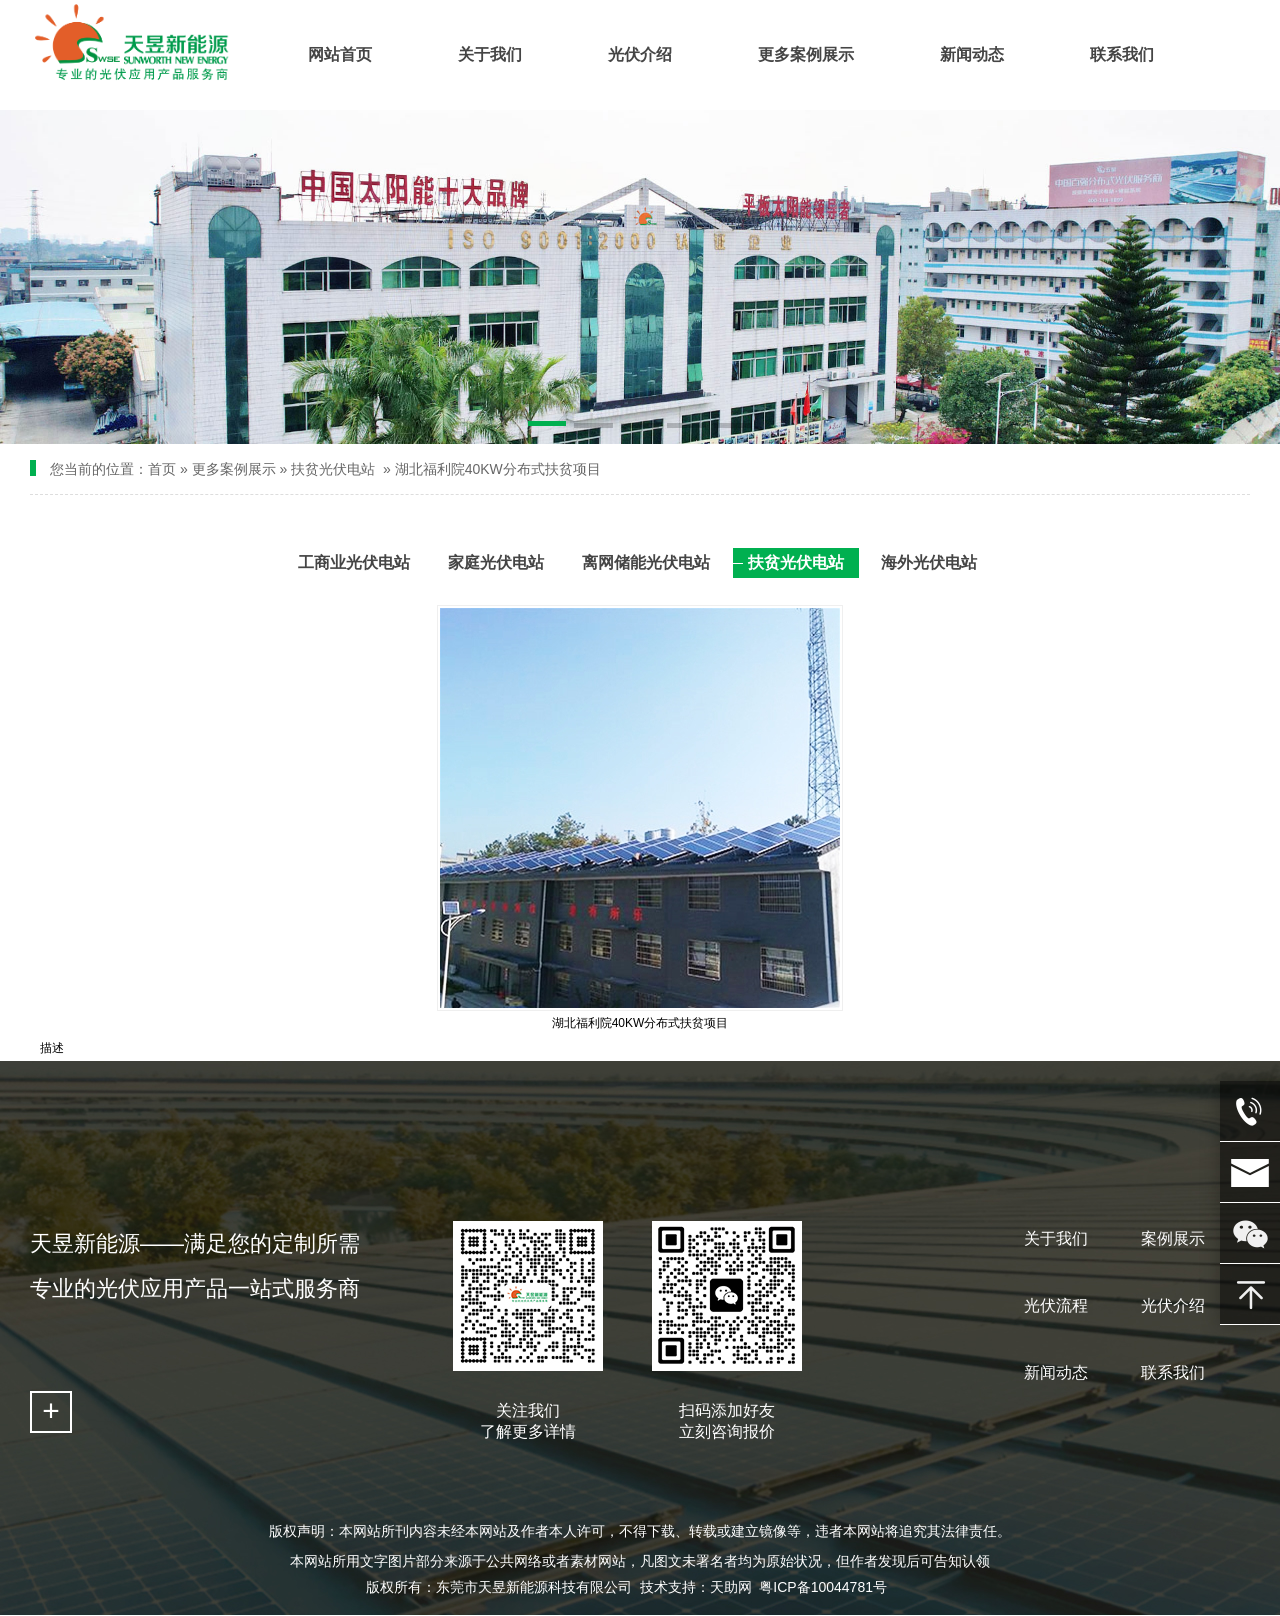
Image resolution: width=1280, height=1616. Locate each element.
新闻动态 (1056, 1372)
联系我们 (1173, 1372)
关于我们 (1056, 1238)
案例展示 (1173, 1238)
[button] (547, 427)
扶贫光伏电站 (333, 469)
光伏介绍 (1173, 1305)
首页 (162, 469)
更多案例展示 (234, 469)
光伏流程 (1056, 1305)
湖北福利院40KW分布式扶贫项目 (498, 469)
